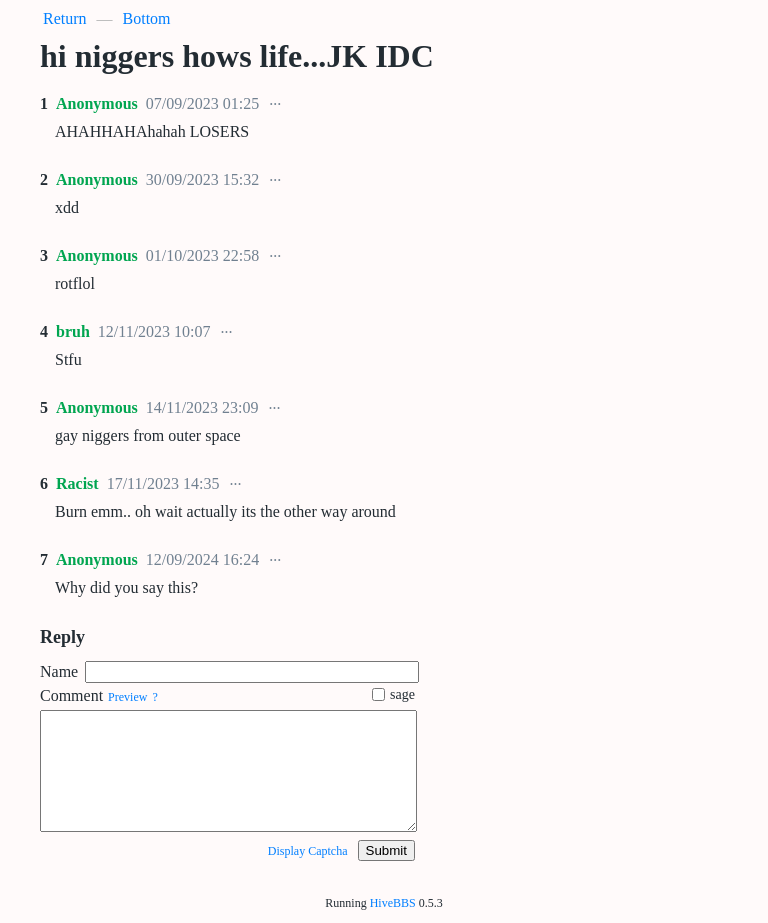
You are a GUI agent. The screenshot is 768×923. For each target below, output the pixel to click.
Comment (71, 695)
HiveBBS (393, 903)
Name (59, 671)
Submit (386, 850)
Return (65, 18)
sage (393, 694)
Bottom (147, 18)
